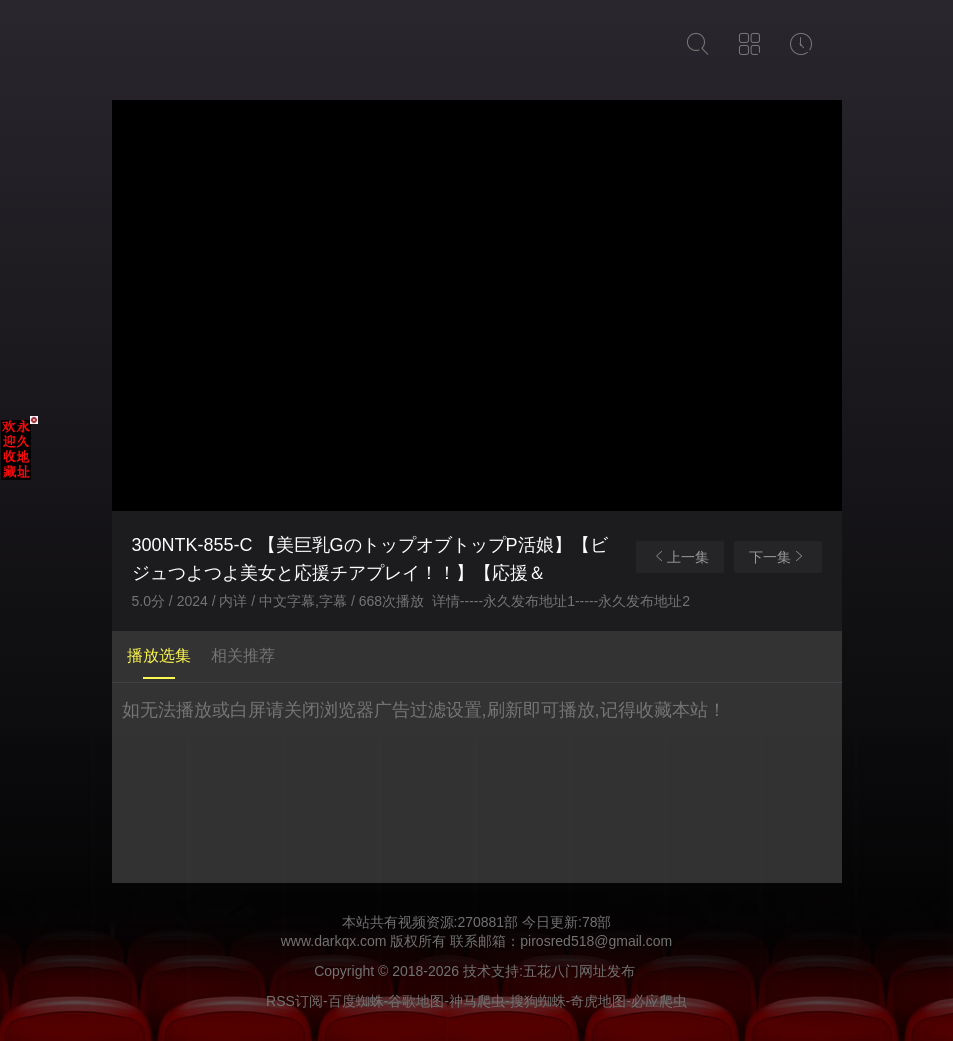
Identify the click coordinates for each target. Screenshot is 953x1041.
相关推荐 (243, 655)
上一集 (680, 556)
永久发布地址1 (529, 601)
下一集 (778, 556)
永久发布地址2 (644, 601)
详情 (446, 601)
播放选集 (159, 655)
